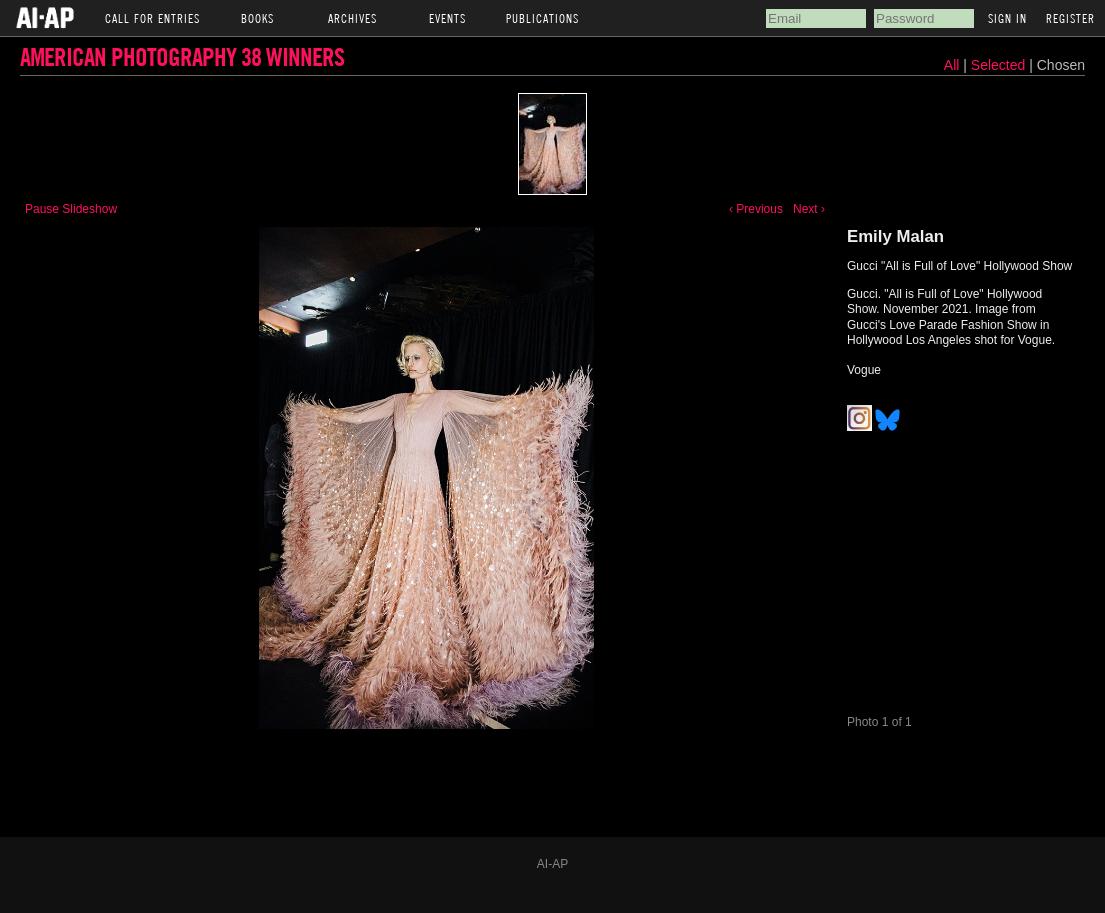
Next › (809, 209)
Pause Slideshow (71, 209)
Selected (1000, 65)
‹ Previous (756, 209)
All (952, 65)
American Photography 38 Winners (182, 56)
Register (1070, 18)
